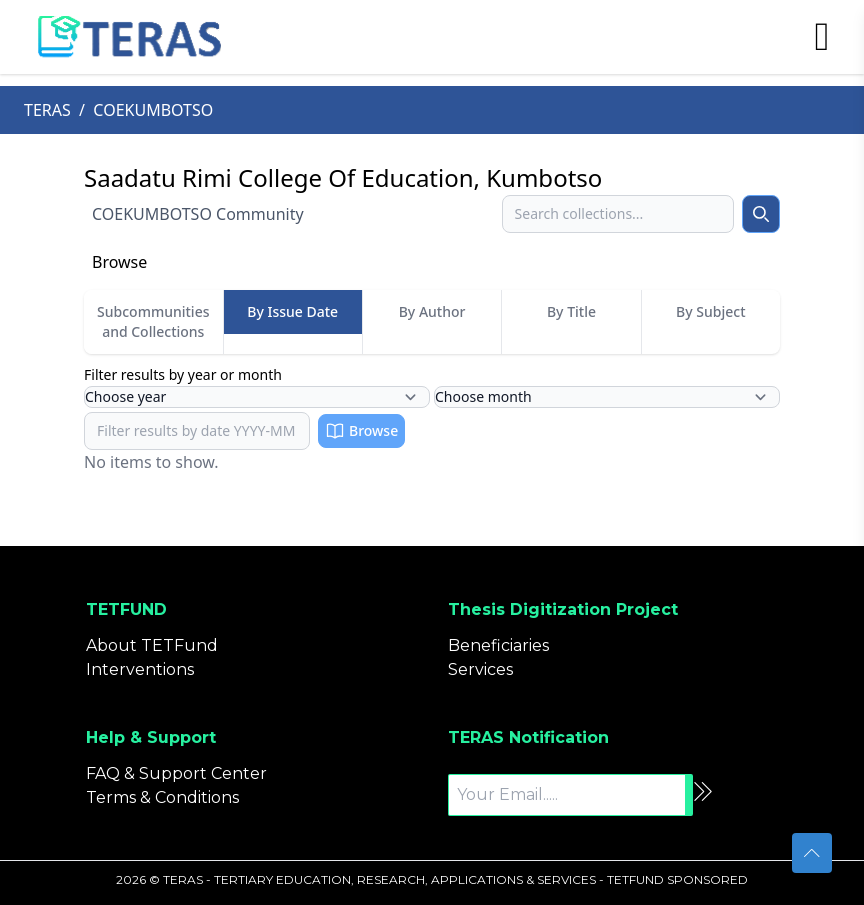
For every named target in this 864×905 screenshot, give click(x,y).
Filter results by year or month (183, 374)
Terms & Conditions (162, 797)
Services (480, 669)
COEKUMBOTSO (153, 110)
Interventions (140, 669)
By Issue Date (292, 311)
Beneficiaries (498, 645)
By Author (432, 311)
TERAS (47, 110)
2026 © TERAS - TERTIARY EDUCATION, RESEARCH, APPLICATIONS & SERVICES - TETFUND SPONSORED (432, 879)
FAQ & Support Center (176, 773)
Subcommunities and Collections (153, 321)
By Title (571, 311)
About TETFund (152, 645)
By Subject (710, 311)
